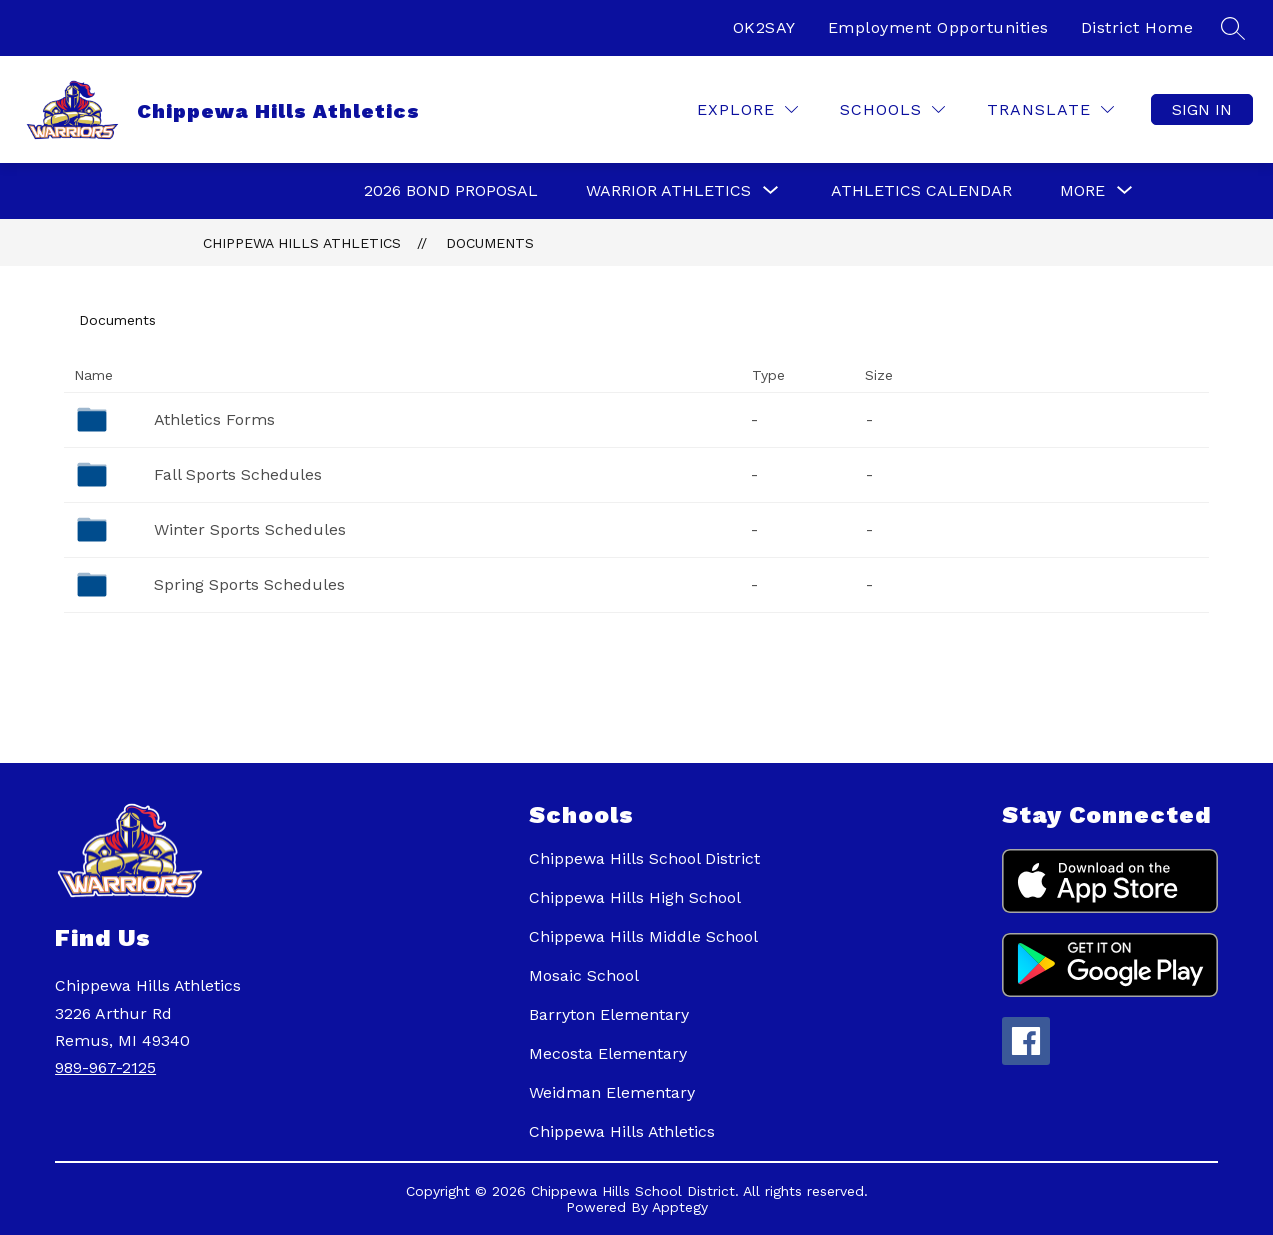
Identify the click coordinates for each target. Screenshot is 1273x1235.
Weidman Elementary (612, 1092)
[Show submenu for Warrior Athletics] (668, 191)
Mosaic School (584, 975)
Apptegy (680, 1207)
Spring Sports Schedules (249, 584)
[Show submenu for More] (1082, 191)
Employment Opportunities (938, 27)
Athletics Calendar (921, 190)
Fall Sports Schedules (238, 474)
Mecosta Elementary (608, 1053)
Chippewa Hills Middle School (643, 936)
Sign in (1202, 109)
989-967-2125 (105, 1067)
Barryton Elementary (609, 1014)
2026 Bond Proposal (451, 190)
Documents (490, 243)
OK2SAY (764, 27)
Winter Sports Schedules (250, 529)
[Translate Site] (1050, 109)
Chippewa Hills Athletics (302, 243)
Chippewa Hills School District (644, 858)
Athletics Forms (214, 419)
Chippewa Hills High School (635, 897)
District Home (1137, 27)
